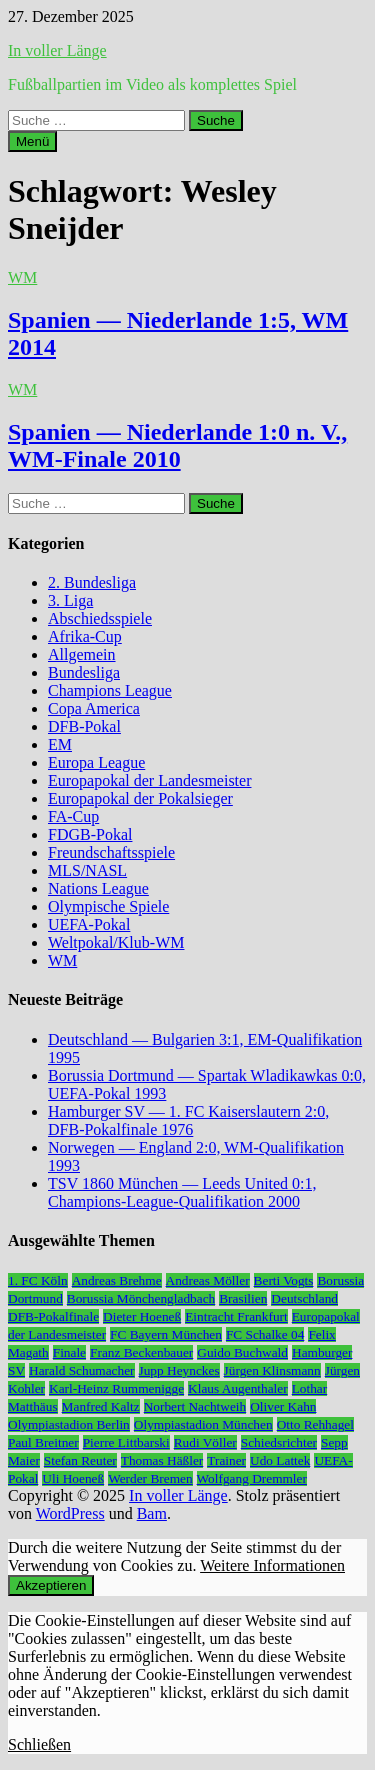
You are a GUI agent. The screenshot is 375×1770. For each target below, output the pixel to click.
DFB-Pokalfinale (53, 1316)
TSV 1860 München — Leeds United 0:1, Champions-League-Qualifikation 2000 (182, 1192)
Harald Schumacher (81, 1370)
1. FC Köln (38, 1280)
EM (60, 744)
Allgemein (82, 654)
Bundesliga (84, 672)
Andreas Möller (208, 1280)
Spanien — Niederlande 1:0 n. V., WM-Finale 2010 (177, 445)
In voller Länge (57, 50)
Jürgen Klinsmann (272, 1370)
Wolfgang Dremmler (252, 1478)
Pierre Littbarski (126, 1442)
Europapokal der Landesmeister (149, 780)
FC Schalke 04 (265, 1334)
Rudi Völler (205, 1442)
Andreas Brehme (117, 1280)
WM (22, 277)
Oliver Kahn (283, 1406)
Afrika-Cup (85, 636)
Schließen (39, 1744)
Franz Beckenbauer (141, 1352)
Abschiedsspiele (100, 618)
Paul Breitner (43, 1442)
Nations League (98, 888)
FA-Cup (73, 816)
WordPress (70, 1513)
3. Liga (70, 600)
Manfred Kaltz (101, 1406)
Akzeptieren (51, 1585)
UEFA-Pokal (89, 924)
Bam (152, 1513)
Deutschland (304, 1298)
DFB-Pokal (84, 726)
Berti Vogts (284, 1280)
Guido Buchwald (242, 1352)
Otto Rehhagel (315, 1424)
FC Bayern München (166, 1334)
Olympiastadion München (203, 1424)
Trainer (226, 1460)
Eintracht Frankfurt (236, 1316)
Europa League (96, 762)
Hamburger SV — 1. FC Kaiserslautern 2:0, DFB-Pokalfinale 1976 (188, 1120)
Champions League (110, 690)
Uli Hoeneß (73, 1478)
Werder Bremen (150, 1478)
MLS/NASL (87, 870)
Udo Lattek (280, 1460)
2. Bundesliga (92, 582)
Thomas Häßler (162, 1460)
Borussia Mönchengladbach (141, 1298)
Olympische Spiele (108, 906)
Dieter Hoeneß (142, 1316)
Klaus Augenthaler (238, 1388)
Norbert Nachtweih (195, 1406)
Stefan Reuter (80, 1460)
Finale (69, 1352)
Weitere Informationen (272, 1565)
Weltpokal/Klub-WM (116, 942)
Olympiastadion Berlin (69, 1424)
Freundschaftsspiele (111, 852)
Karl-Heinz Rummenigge (116, 1388)
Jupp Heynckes (179, 1370)
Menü (32, 141)
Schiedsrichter (279, 1442)
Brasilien (243, 1298)
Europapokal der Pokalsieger (140, 798)
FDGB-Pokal (90, 834)
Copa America (94, 708)
